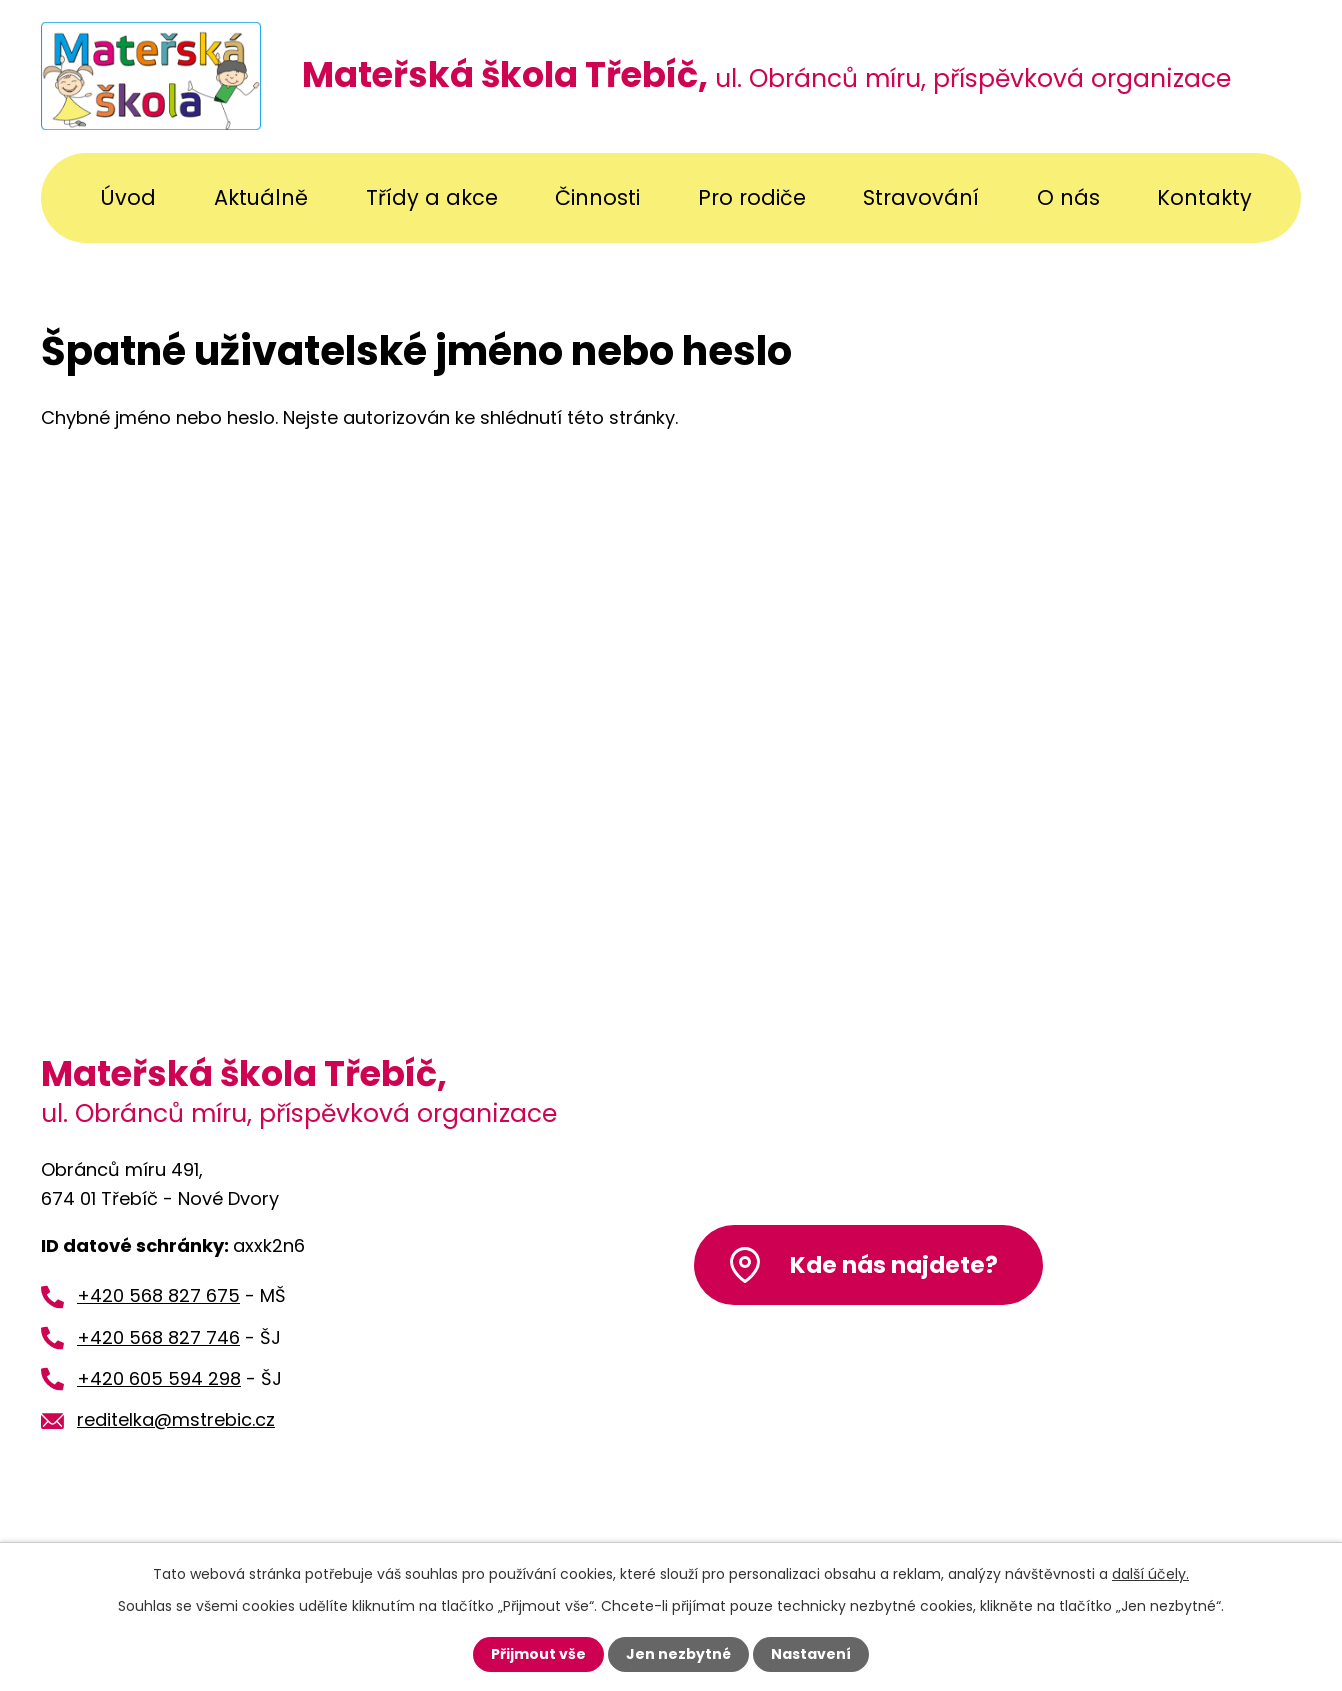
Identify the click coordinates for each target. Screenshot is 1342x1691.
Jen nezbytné (678, 1654)
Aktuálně (261, 197)
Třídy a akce (432, 197)
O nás (1068, 197)
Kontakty (1204, 197)
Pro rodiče (752, 197)
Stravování (921, 197)
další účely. (1150, 1574)
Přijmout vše (538, 1654)
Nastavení (811, 1654)
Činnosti (597, 197)
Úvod (128, 197)
